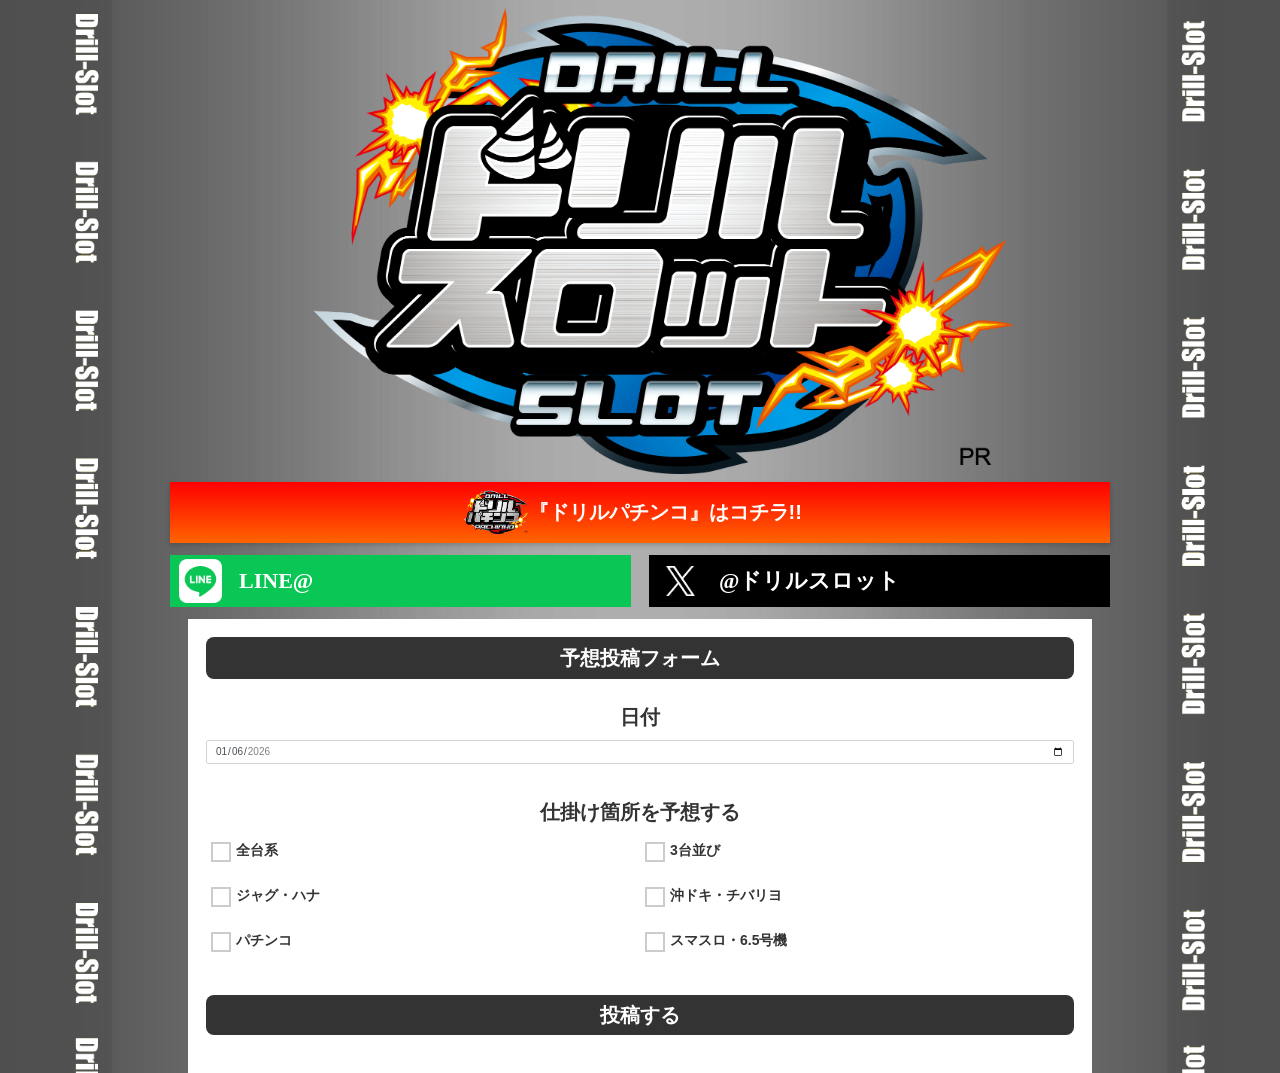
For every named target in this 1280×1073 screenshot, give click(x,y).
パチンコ (264, 940)
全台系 (257, 850)
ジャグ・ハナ (278, 895)
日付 (640, 717)
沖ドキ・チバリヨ (726, 895)
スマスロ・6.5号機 (728, 940)
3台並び (695, 850)
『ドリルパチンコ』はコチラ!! (630, 512)
